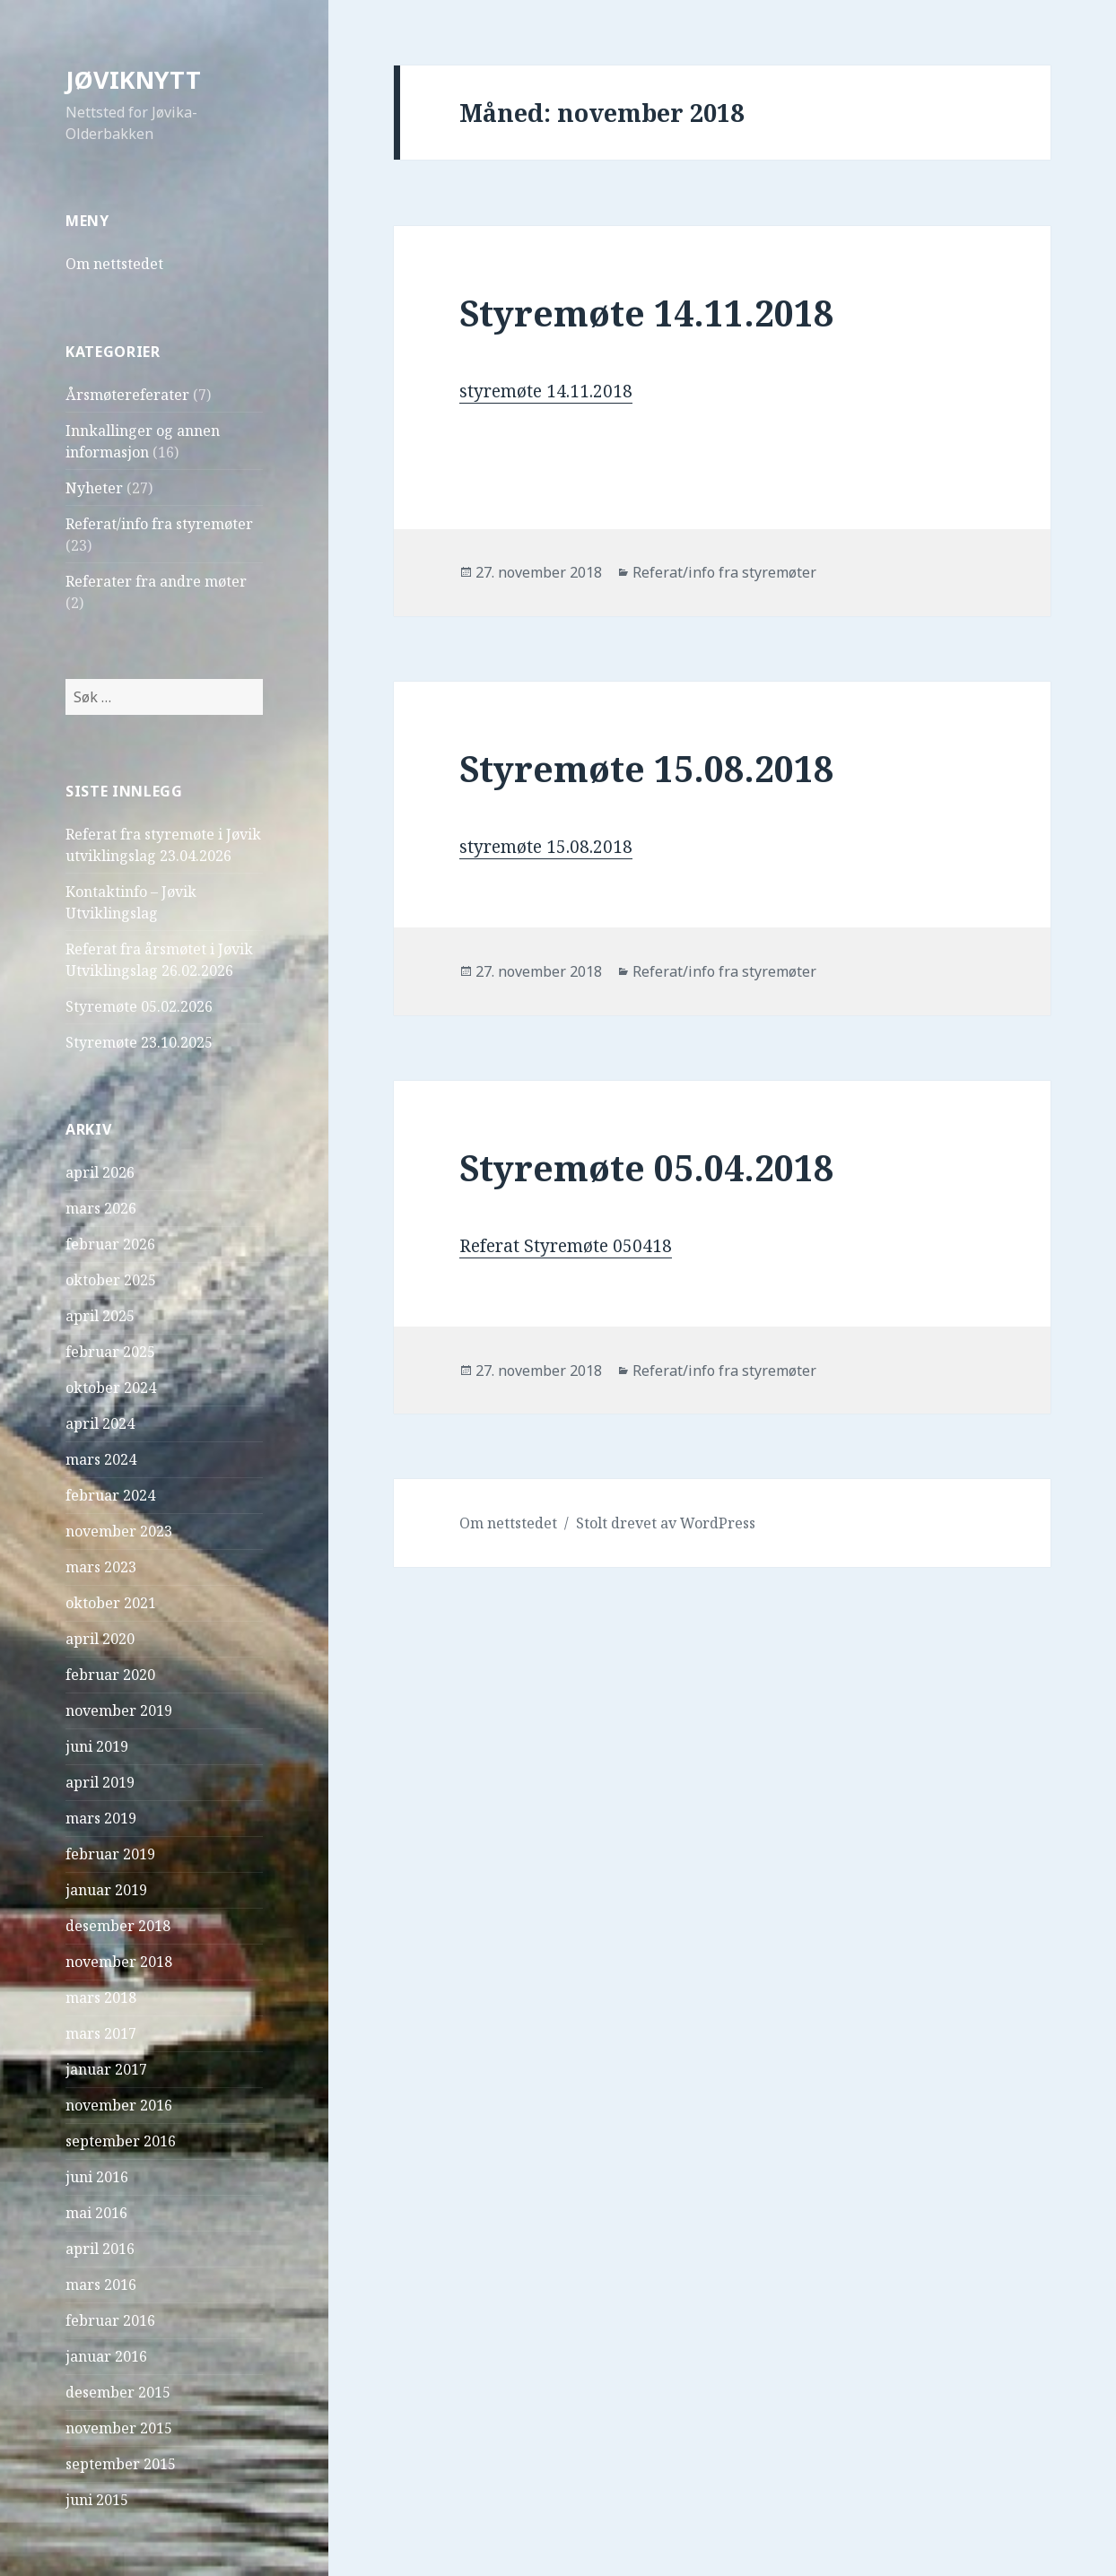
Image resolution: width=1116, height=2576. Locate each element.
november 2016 (118, 2105)
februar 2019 (110, 1854)
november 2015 (118, 2428)
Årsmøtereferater (127, 395)
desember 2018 (117, 1926)
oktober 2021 (110, 1603)
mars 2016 (100, 2284)
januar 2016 (106, 2356)
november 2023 (118, 1531)
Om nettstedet (114, 264)
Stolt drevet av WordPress (665, 1523)
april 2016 (100, 2248)
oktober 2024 (110, 1387)
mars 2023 (100, 1567)
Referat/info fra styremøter (159, 524)
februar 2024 (110, 1495)
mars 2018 (100, 1997)
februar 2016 (110, 2320)
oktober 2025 (110, 1280)
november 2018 (118, 1961)
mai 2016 (96, 2213)
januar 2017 (106, 2069)
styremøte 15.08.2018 (545, 846)
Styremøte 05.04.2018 (646, 1167)
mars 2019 (100, 1818)
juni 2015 (96, 2500)
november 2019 (118, 1710)
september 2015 (120, 2464)
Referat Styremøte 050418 (565, 1246)
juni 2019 (96, 1746)
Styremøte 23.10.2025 (139, 1042)
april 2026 (100, 1172)
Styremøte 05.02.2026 (139, 1006)
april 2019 (100, 1782)
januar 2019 (106, 1890)
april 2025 (100, 1316)
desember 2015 (117, 2392)
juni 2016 (96, 2177)
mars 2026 (100, 1208)
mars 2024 (100, 1459)
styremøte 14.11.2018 (545, 391)
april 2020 (100, 1639)
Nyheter (94, 488)
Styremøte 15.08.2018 (646, 768)
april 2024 (100, 1423)
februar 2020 (110, 1674)
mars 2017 (100, 2033)
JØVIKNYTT (133, 79)
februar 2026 (110, 1244)
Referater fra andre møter (156, 581)
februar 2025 (110, 1352)
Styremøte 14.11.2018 (646, 312)
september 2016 (120, 2141)
